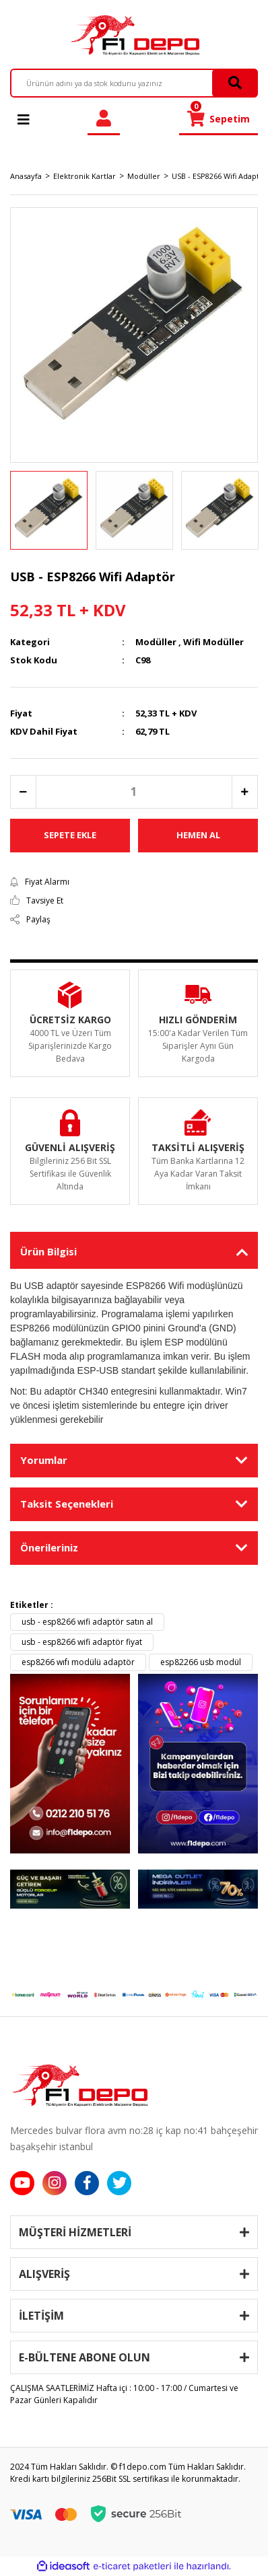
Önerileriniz (49, 1547)
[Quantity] (134, 792)
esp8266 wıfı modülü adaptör (78, 1662)
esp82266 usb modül (200, 1662)
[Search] (134, 83)
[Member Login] (103, 119)
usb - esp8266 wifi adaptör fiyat (82, 1642)
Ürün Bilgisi (48, 1251)
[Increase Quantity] (244, 792)
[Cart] (218, 118)
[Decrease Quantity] (23, 792)
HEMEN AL (198, 835)
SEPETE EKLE (70, 835)
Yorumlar (43, 1460)
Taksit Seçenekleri (66, 1503)
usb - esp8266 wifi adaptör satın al (87, 1621)
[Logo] (134, 35)
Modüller (155, 642)
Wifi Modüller (213, 642)
